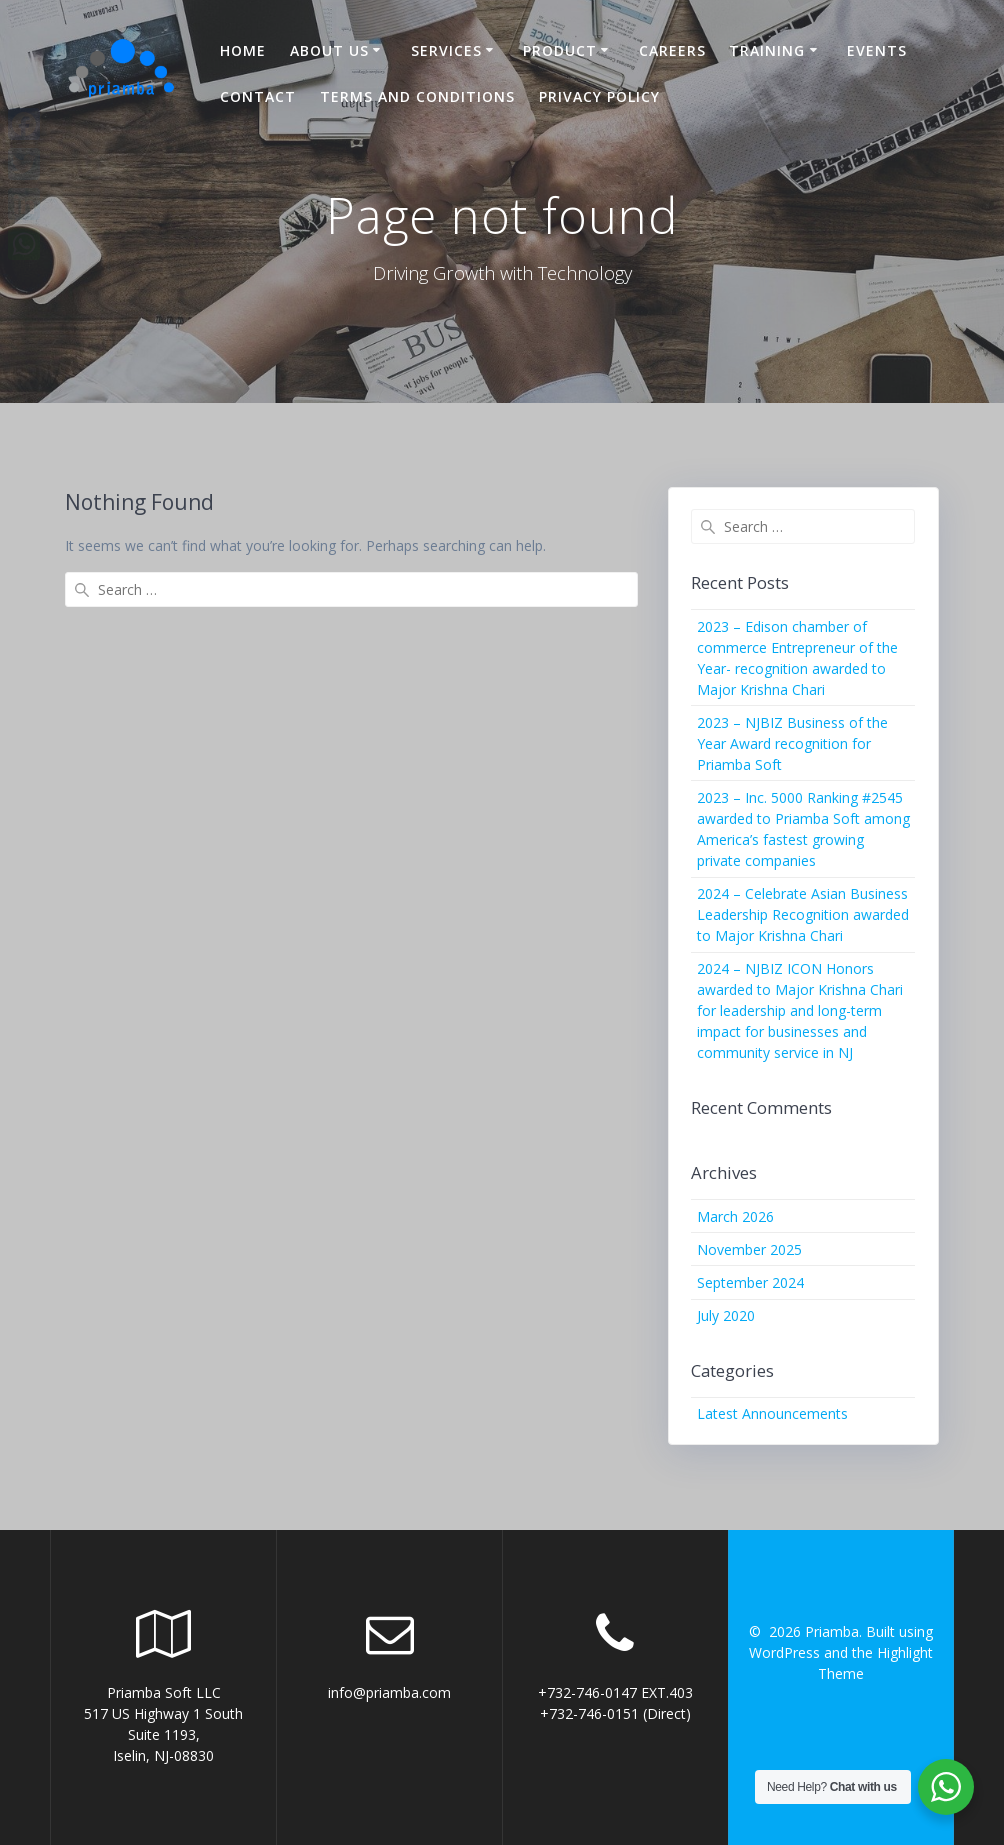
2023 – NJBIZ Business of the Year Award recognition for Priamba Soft (792, 743)
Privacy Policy (599, 96)
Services (446, 50)
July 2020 (726, 1315)
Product (560, 50)
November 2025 (749, 1249)
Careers (672, 50)
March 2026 (735, 1216)
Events (877, 50)
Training (767, 50)
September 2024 (750, 1282)
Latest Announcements (772, 1413)
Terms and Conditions (417, 96)
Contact (258, 96)
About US (329, 50)
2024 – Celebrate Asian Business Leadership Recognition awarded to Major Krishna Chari (803, 914)
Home (243, 50)
